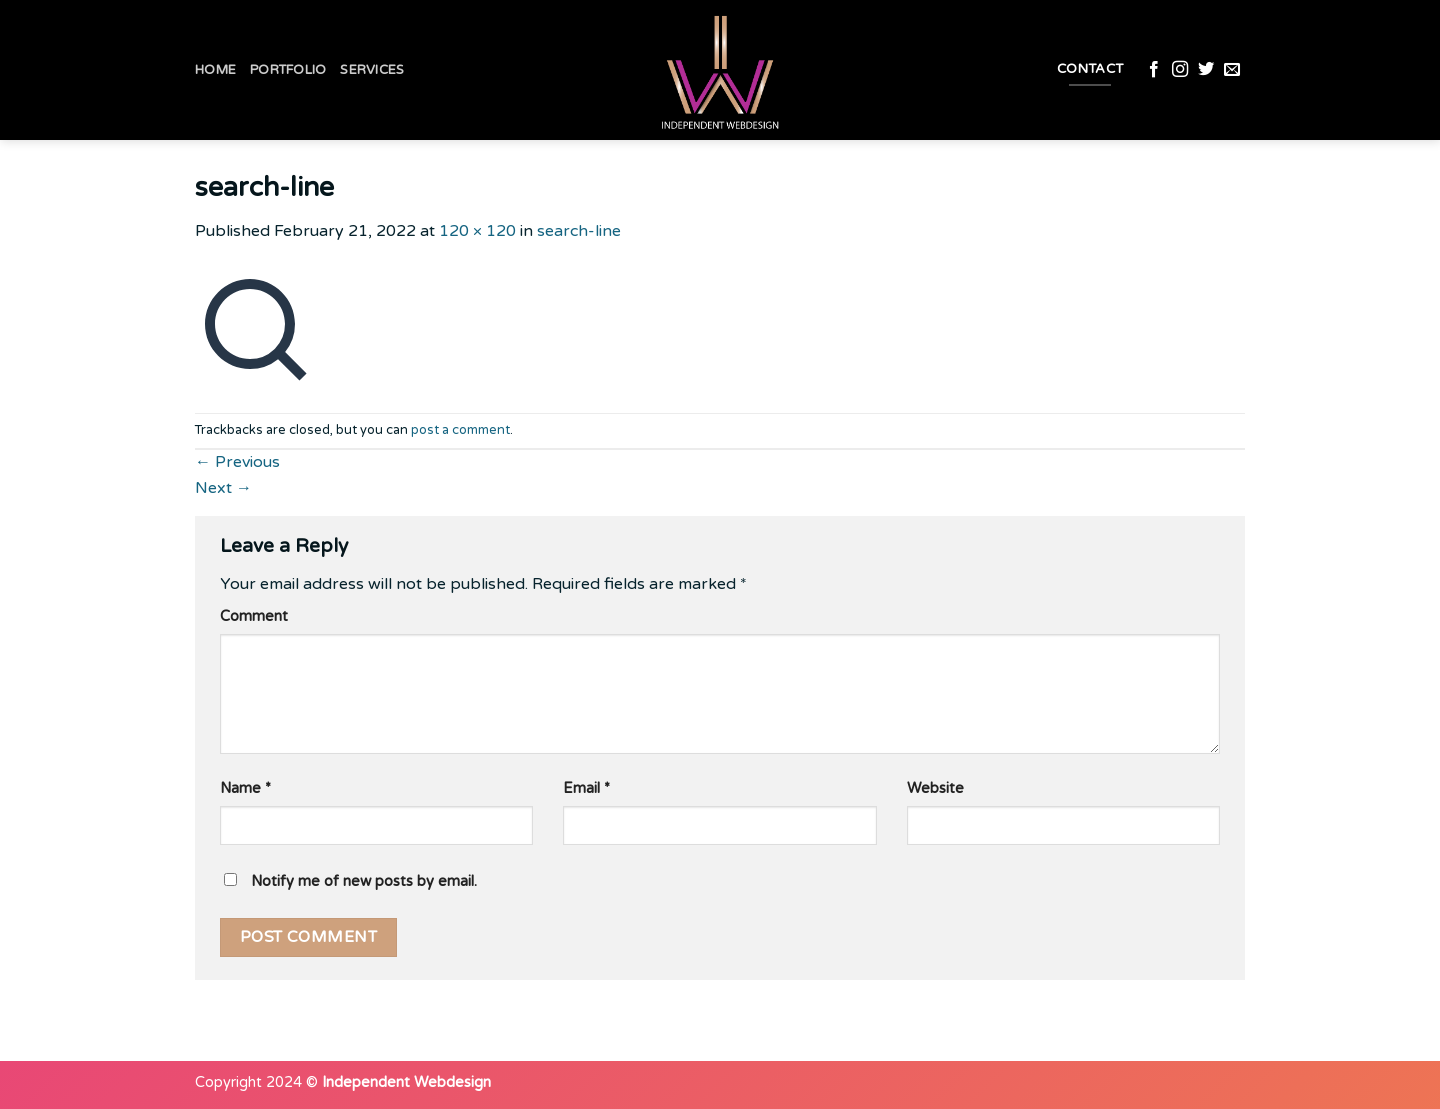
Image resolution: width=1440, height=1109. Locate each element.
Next (223, 488)
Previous (237, 462)
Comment (254, 616)
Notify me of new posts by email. (364, 881)
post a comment (460, 430)
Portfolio (288, 70)
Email (586, 788)
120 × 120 (477, 231)
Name (245, 788)
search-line (579, 231)
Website (935, 788)
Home (215, 70)
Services (372, 70)
